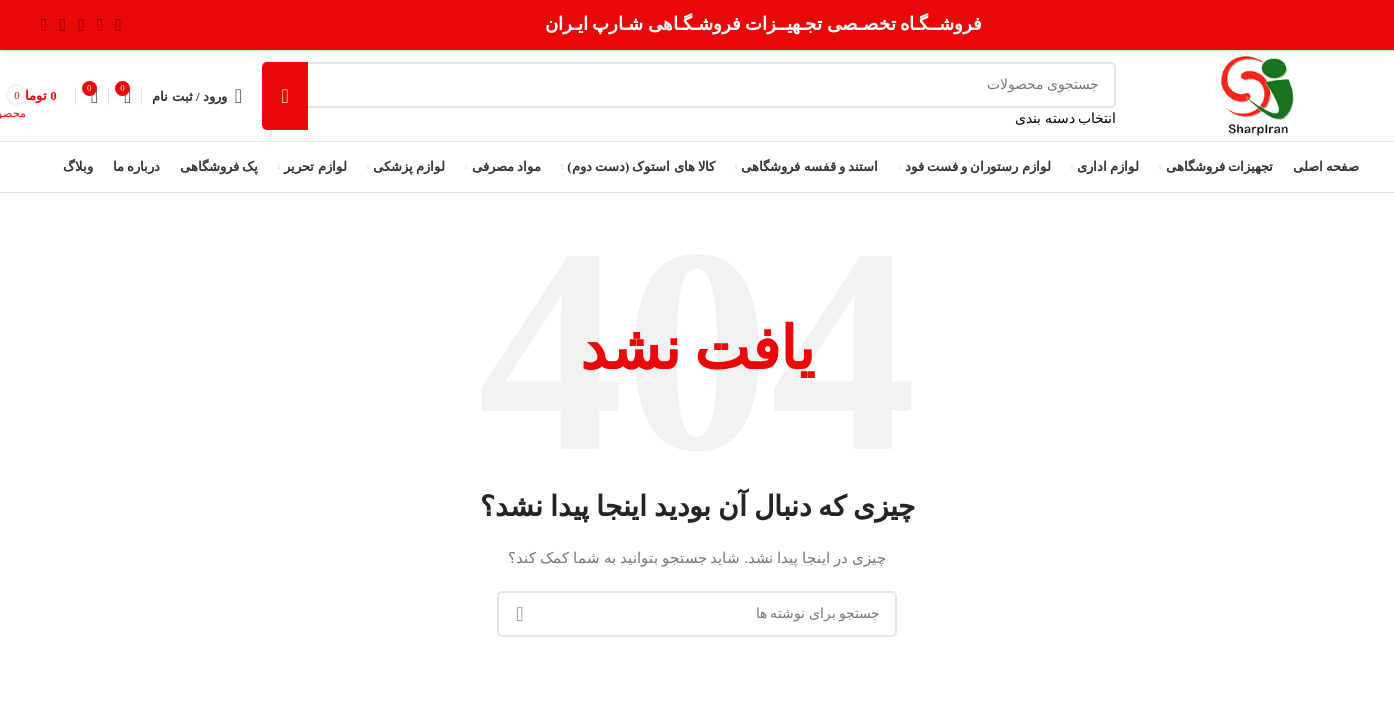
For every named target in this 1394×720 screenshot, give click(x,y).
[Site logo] (1257, 94)
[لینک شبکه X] (100, 25)
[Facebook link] (118, 25)
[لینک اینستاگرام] (81, 25)
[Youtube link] (63, 25)
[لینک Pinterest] (44, 25)
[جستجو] (689, 85)
